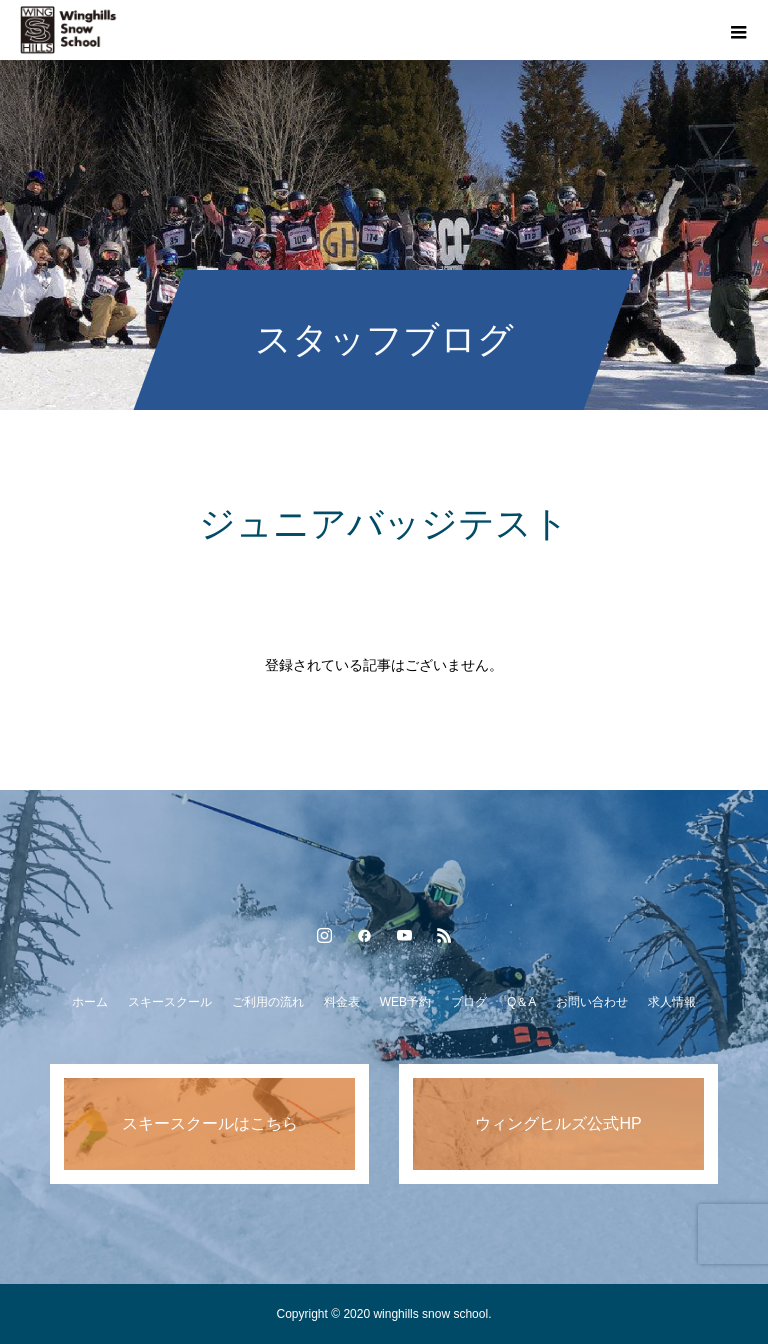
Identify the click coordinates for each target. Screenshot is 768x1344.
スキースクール (170, 1002)
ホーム (90, 1002)
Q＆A (521, 1002)
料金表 (342, 1002)
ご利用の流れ (268, 1002)
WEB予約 (405, 1002)
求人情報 (672, 1002)
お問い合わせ (592, 1002)
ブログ (469, 1002)
